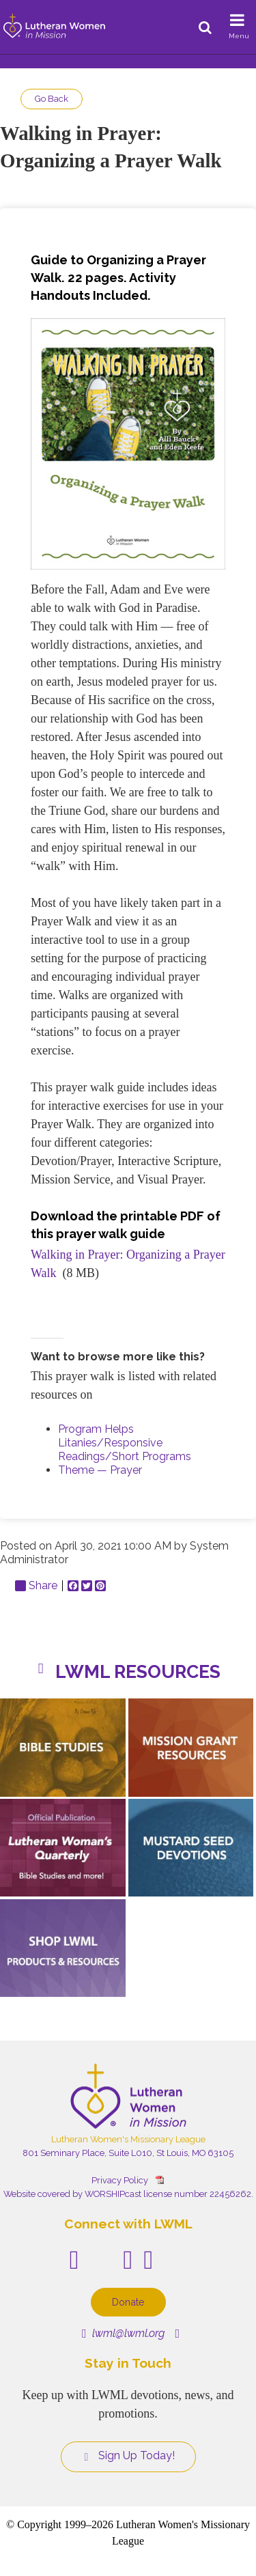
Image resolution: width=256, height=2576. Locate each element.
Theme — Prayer (100, 1470)
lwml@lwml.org (123, 2333)
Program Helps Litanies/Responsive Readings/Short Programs (124, 1443)
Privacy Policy (119, 2180)
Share (36, 1585)
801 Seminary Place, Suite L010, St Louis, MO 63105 (128, 2153)
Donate (128, 2302)
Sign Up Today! (128, 2456)
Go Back (51, 99)
